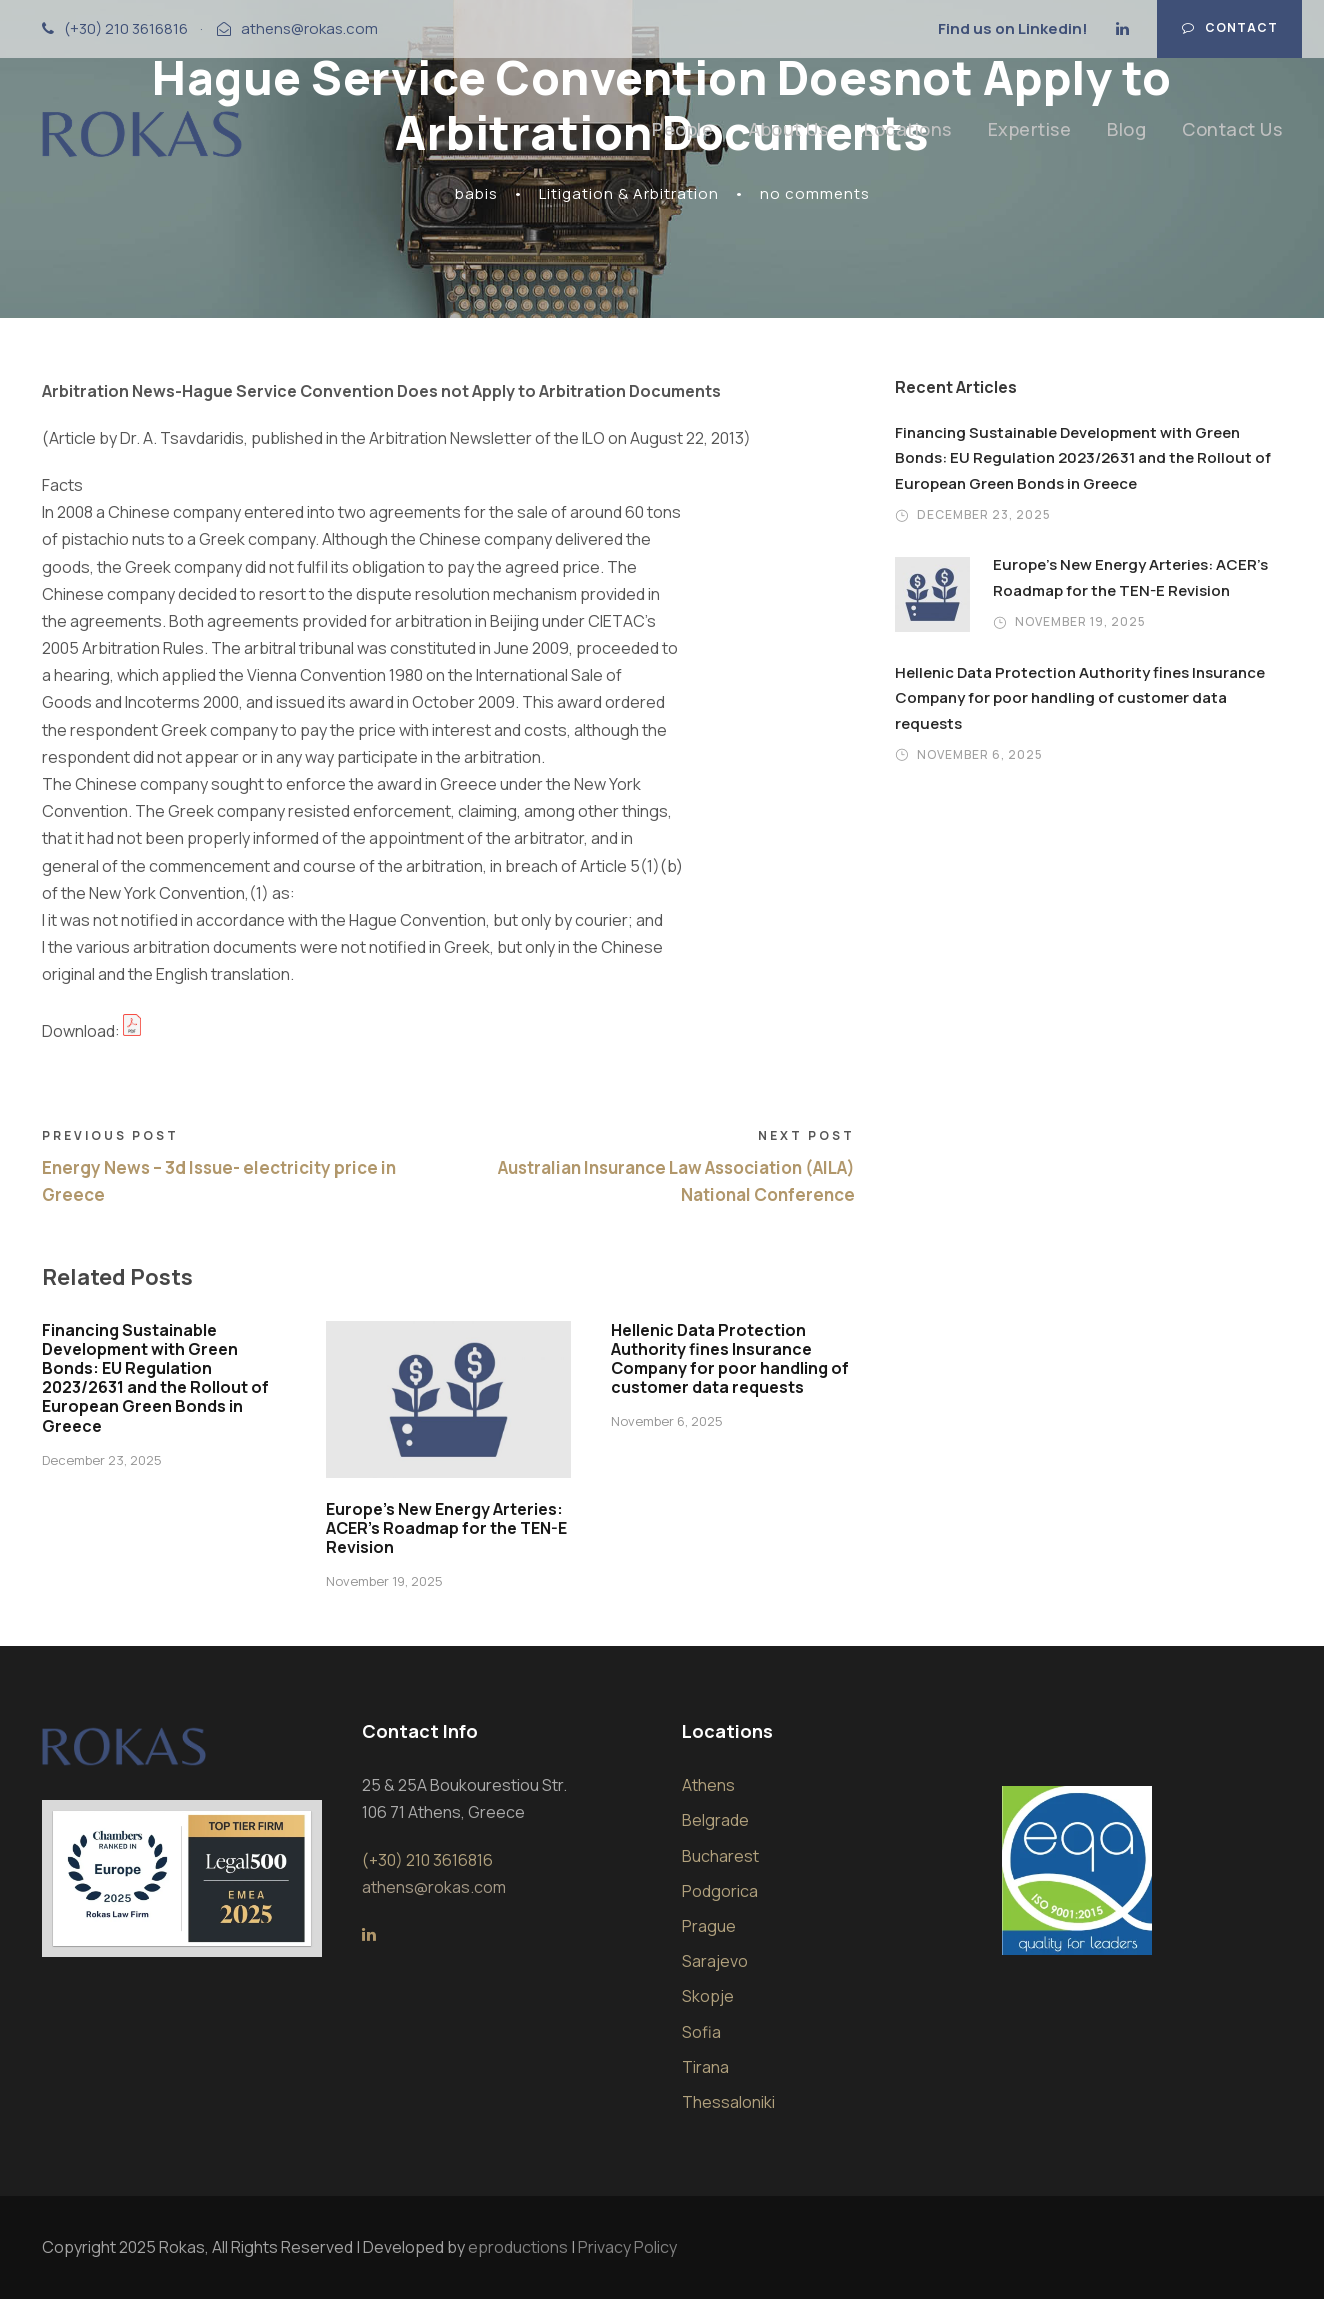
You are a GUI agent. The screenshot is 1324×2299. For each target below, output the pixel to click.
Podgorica (720, 1891)
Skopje (708, 1996)
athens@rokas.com (309, 28)
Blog (1126, 129)
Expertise (1030, 129)
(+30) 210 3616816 (126, 28)
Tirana (705, 2067)
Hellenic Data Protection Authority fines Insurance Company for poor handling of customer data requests (730, 1359)
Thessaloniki (728, 2102)
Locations (908, 129)
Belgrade (715, 1820)
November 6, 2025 (667, 1421)
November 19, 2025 (384, 1581)
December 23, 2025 (102, 1460)
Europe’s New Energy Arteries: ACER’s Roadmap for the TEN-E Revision (446, 1528)
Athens (708, 1785)
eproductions (518, 2247)
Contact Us (1232, 129)
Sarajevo (715, 1961)
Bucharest (720, 1856)
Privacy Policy (627, 2247)
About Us (788, 129)
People (682, 129)
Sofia (701, 2032)
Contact (1230, 27)
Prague (709, 1926)
